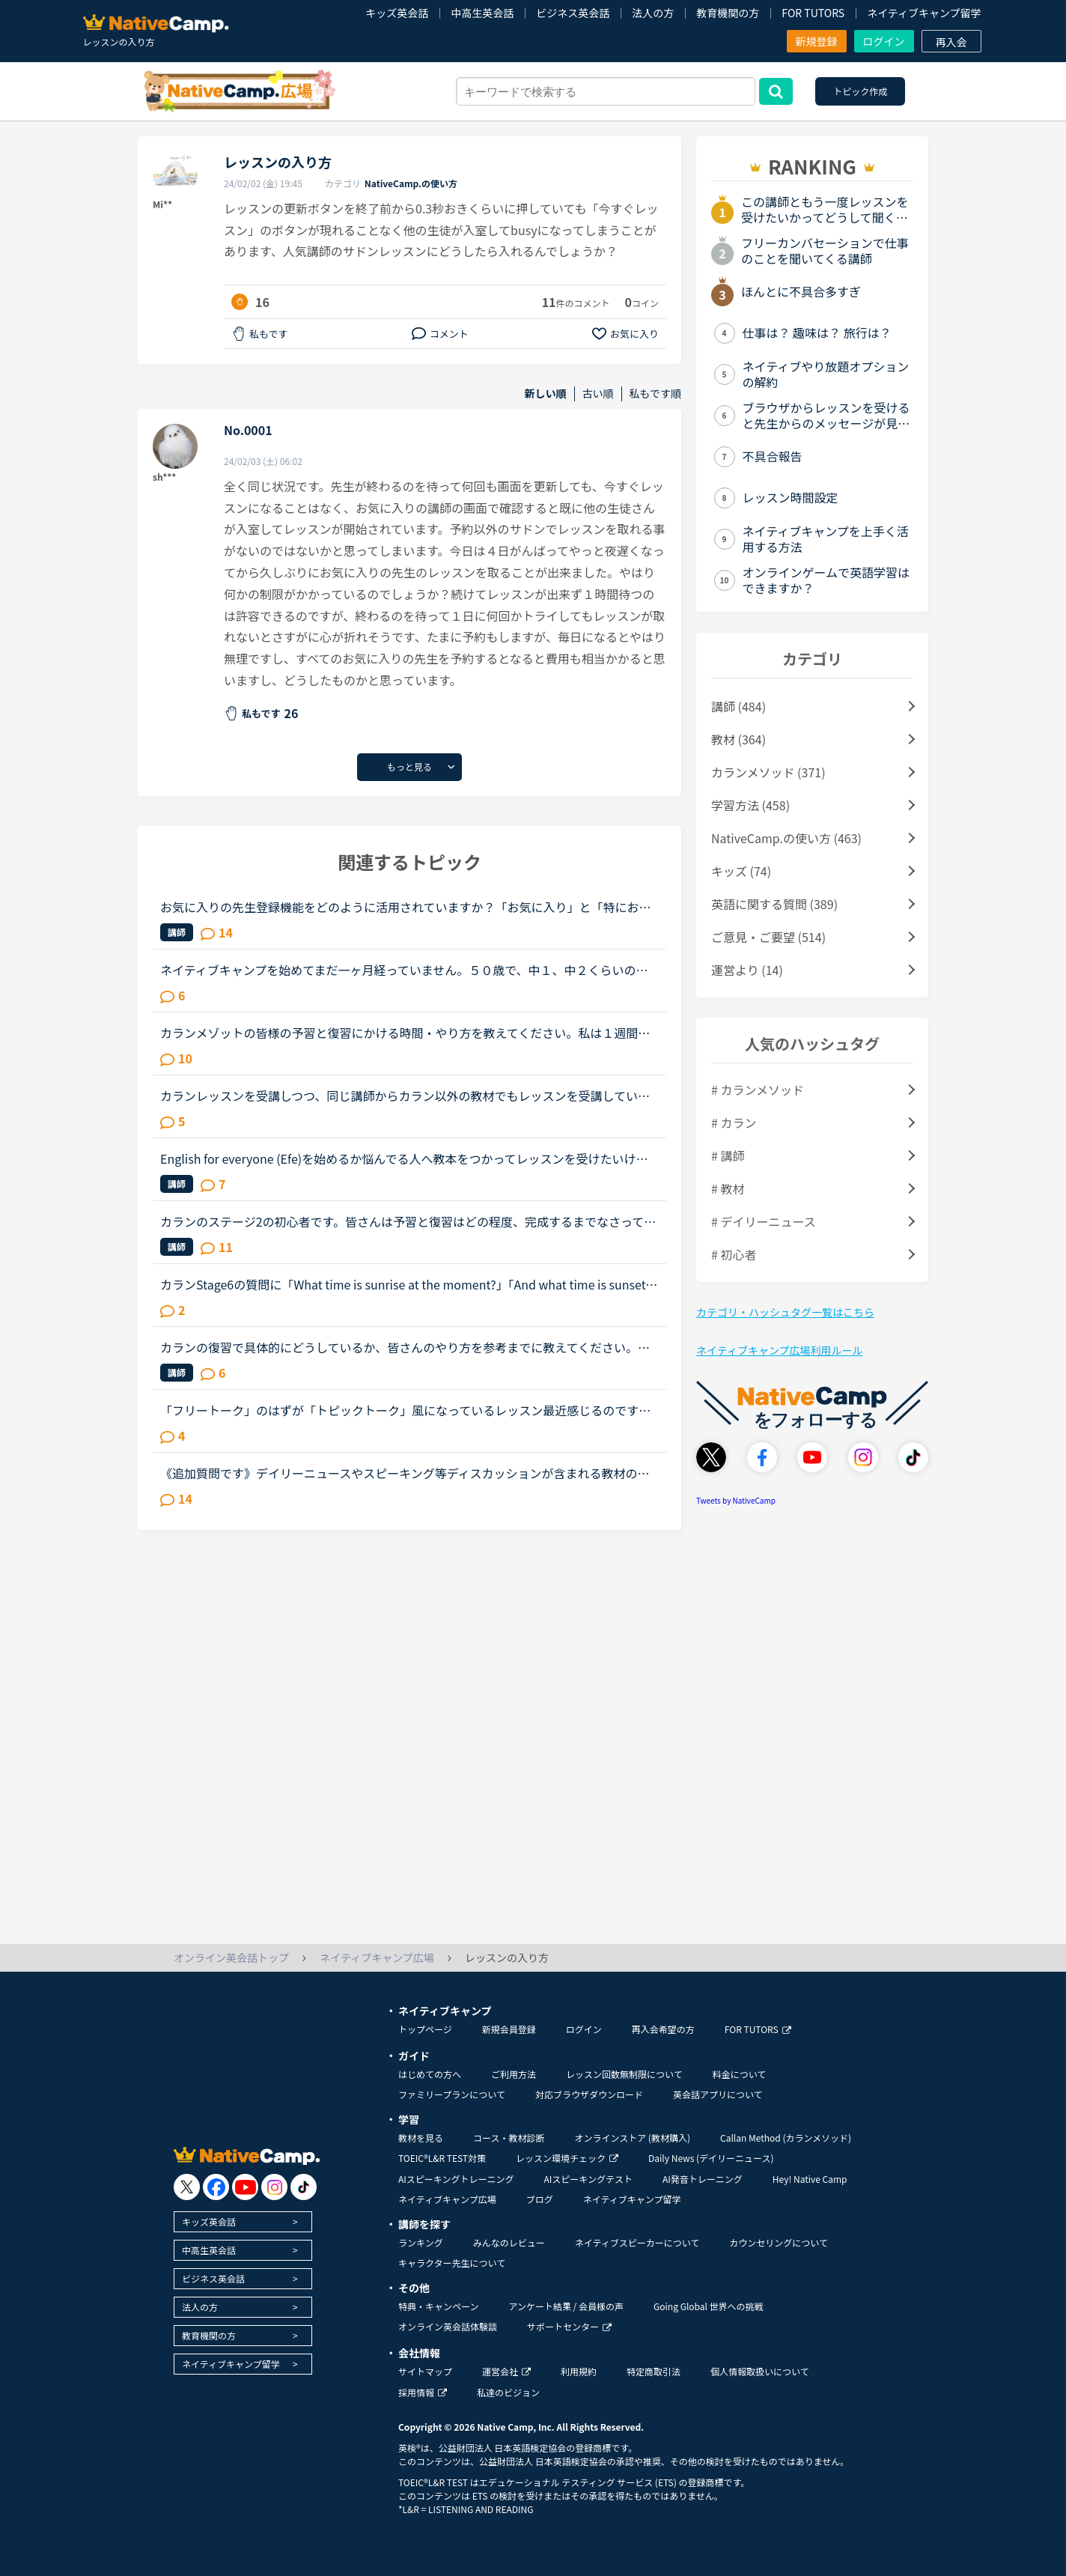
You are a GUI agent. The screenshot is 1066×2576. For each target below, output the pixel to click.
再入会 (951, 41)
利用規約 (579, 2371)
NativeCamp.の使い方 (411, 183)
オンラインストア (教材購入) (632, 2137)
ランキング (420, 2242)
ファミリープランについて (451, 2094)
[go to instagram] (274, 2187)
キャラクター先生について (451, 2262)
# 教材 (727, 1188)
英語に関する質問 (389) (774, 904)
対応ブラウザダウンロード (589, 2094)
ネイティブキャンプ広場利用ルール (779, 1350)
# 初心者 (733, 1254)
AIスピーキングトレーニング (456, 2178)
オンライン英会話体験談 (447, 2326)
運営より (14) (747, 970)
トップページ (425, 2029)
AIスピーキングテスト (587, 2178)
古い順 (598, 393)
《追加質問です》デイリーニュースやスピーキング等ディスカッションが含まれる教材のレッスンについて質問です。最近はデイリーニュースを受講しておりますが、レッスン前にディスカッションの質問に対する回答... (405, 1473)
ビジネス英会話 (572, 12)
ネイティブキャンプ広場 (447, 2199)
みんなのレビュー (509, 2242)
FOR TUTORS (813, 12)
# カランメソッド (757, 1090)
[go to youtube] (245, 2187)
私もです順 (655, 393)
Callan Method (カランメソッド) (785, 2137)
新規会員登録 (509, 2029)
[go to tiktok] (303, 2187)
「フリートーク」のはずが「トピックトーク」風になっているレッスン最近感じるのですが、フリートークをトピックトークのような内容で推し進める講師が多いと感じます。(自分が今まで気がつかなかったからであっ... (407, 1410)
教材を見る (420, 2137)
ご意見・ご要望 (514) (768, 937)
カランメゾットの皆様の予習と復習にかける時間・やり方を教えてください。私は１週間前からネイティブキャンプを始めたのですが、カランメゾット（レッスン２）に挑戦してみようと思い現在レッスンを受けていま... (405, 1033)
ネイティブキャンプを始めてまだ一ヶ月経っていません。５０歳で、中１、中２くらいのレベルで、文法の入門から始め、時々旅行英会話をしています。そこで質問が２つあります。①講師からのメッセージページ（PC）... (404, 970)
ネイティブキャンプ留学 (924, 12)
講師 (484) (738, 706)
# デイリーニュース (763, 1221)
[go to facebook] (216, 2187)
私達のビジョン (508, 2392)
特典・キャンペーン (438, 2306)
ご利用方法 (513, 2074)
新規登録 (817, 41)
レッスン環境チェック (567, 2157)
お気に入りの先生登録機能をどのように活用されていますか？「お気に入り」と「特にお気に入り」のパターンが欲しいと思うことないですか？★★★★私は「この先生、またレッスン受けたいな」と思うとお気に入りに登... (405, 907)
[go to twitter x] (187, 2187)
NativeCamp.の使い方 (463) (786, 838)
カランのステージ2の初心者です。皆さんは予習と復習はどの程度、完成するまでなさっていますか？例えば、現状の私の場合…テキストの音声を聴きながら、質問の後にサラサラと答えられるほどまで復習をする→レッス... (408, 1221)
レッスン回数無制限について (624, 2074)
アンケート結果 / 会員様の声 (566, 2306)
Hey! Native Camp (810, 2178)
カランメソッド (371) (768, 772)
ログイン (884, 41)
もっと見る (409, 766)
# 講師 (727, 1155)
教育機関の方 (727, 12)
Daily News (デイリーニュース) (710, 2157)
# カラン (733, 1122)
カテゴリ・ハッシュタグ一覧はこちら (785, 1311)
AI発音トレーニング (703, 2178)
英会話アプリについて (718, 2094)
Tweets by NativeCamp (736, 1500)
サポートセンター (569, 2326)
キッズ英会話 (396, 12)
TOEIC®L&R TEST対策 (442, 2157)
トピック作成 (860, 91)
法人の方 (653, 12)
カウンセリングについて (778, 2242)
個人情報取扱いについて (759, 2371)
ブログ (539, 2199)
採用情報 (422, 2392)
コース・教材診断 (508, 2137)
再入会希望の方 (663, 2029)
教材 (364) (738, 739)
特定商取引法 (653, 2371)
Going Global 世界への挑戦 (709, 2306)
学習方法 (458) (750, 805)
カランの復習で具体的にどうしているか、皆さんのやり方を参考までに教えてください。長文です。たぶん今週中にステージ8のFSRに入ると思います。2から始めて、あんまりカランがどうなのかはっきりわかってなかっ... (409, 1347)
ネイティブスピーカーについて (637, 2242)
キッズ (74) (741, 871)
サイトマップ (425, 2371)
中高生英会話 (482, 12)
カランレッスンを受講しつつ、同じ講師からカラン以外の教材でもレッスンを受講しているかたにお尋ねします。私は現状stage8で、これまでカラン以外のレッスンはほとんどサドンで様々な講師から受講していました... (405, 1096)
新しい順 (546, 393)
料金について (740, 2074)
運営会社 (506, 2371)
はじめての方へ (429, 2074)
